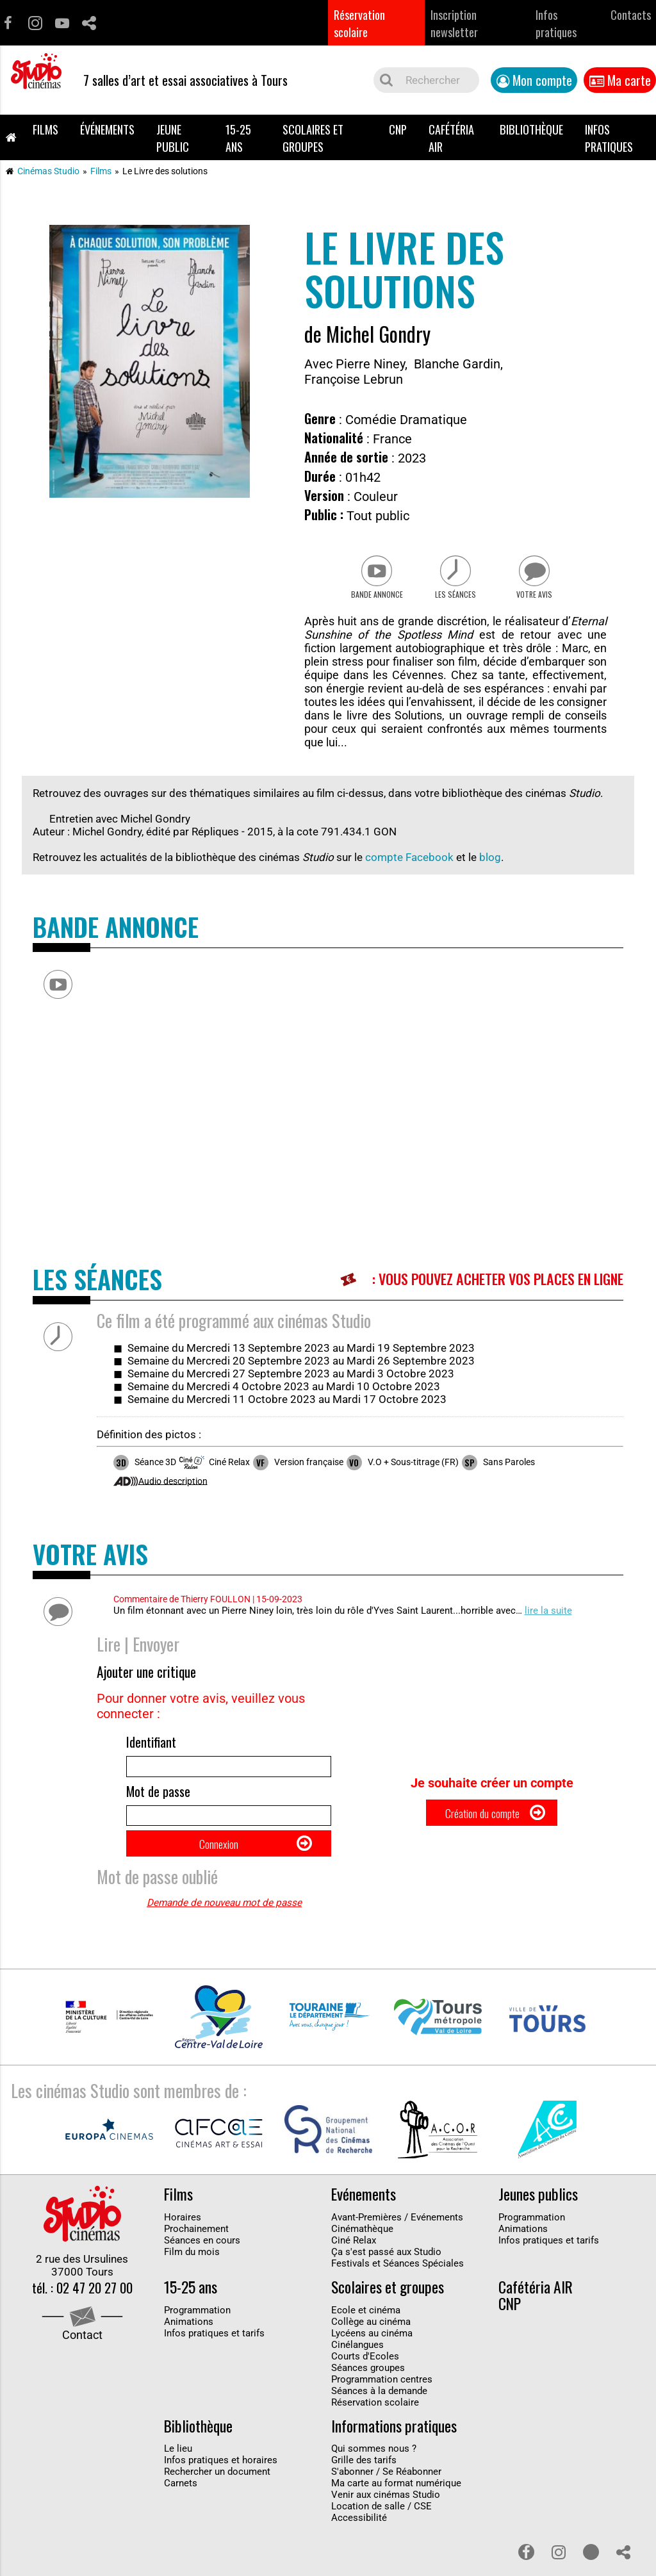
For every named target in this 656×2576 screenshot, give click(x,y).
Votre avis (543, 601)
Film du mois (192, 2275)
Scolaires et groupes (313, 137)
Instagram (35, 23)
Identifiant (151, 1750)
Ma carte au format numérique (396, 2507)
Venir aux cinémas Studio (385, 2519)
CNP (398, 129)
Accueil (11, 137)
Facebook (8, 23)
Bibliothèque (531, 129)
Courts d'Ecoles (365, 2380)
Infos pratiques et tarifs (548, 2264)
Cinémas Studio (48, 171)
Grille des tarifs (364, 2484)
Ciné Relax (353, 2264)
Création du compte (481, 1829)
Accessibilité (359, 2542)
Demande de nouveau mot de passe (224, 1927)
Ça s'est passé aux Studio (386, 2275)
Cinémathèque (362, 2252)
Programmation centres (381, 2403)
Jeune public (172, 137)
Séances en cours (202, 2264)
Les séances (456, 601)
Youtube (62, 23)
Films (45, 129)
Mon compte (542, 80)
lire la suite (548, 1619)
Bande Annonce (368, 601)
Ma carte (629, 80)
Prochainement (196, 2252)
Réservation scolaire (359, 23)
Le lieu (178, 2473)
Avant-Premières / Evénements (397, 2241)
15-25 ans (238, 137)
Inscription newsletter (454, 23)
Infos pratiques (556, 23)
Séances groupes (368, 2391)
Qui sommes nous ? (373, 2473)
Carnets (180, 2507)
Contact (82, 2362)
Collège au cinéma (371, 2345)
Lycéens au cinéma (372, 2357)
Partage (89, 23)
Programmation (531, 2241)
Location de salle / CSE (381, 2530)
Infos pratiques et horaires (220, 2484)
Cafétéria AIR (451, 137)
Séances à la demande (379, 2414)
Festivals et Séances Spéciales (397, 2287)
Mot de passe (158, 1805)
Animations (523, 2252)
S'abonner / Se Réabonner (386, 2496)
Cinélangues (357, 2368)
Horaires (182, 2241)
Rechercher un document (217, 2496)
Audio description (173, 1489)
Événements (107, 129)
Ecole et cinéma (365, 2334)
